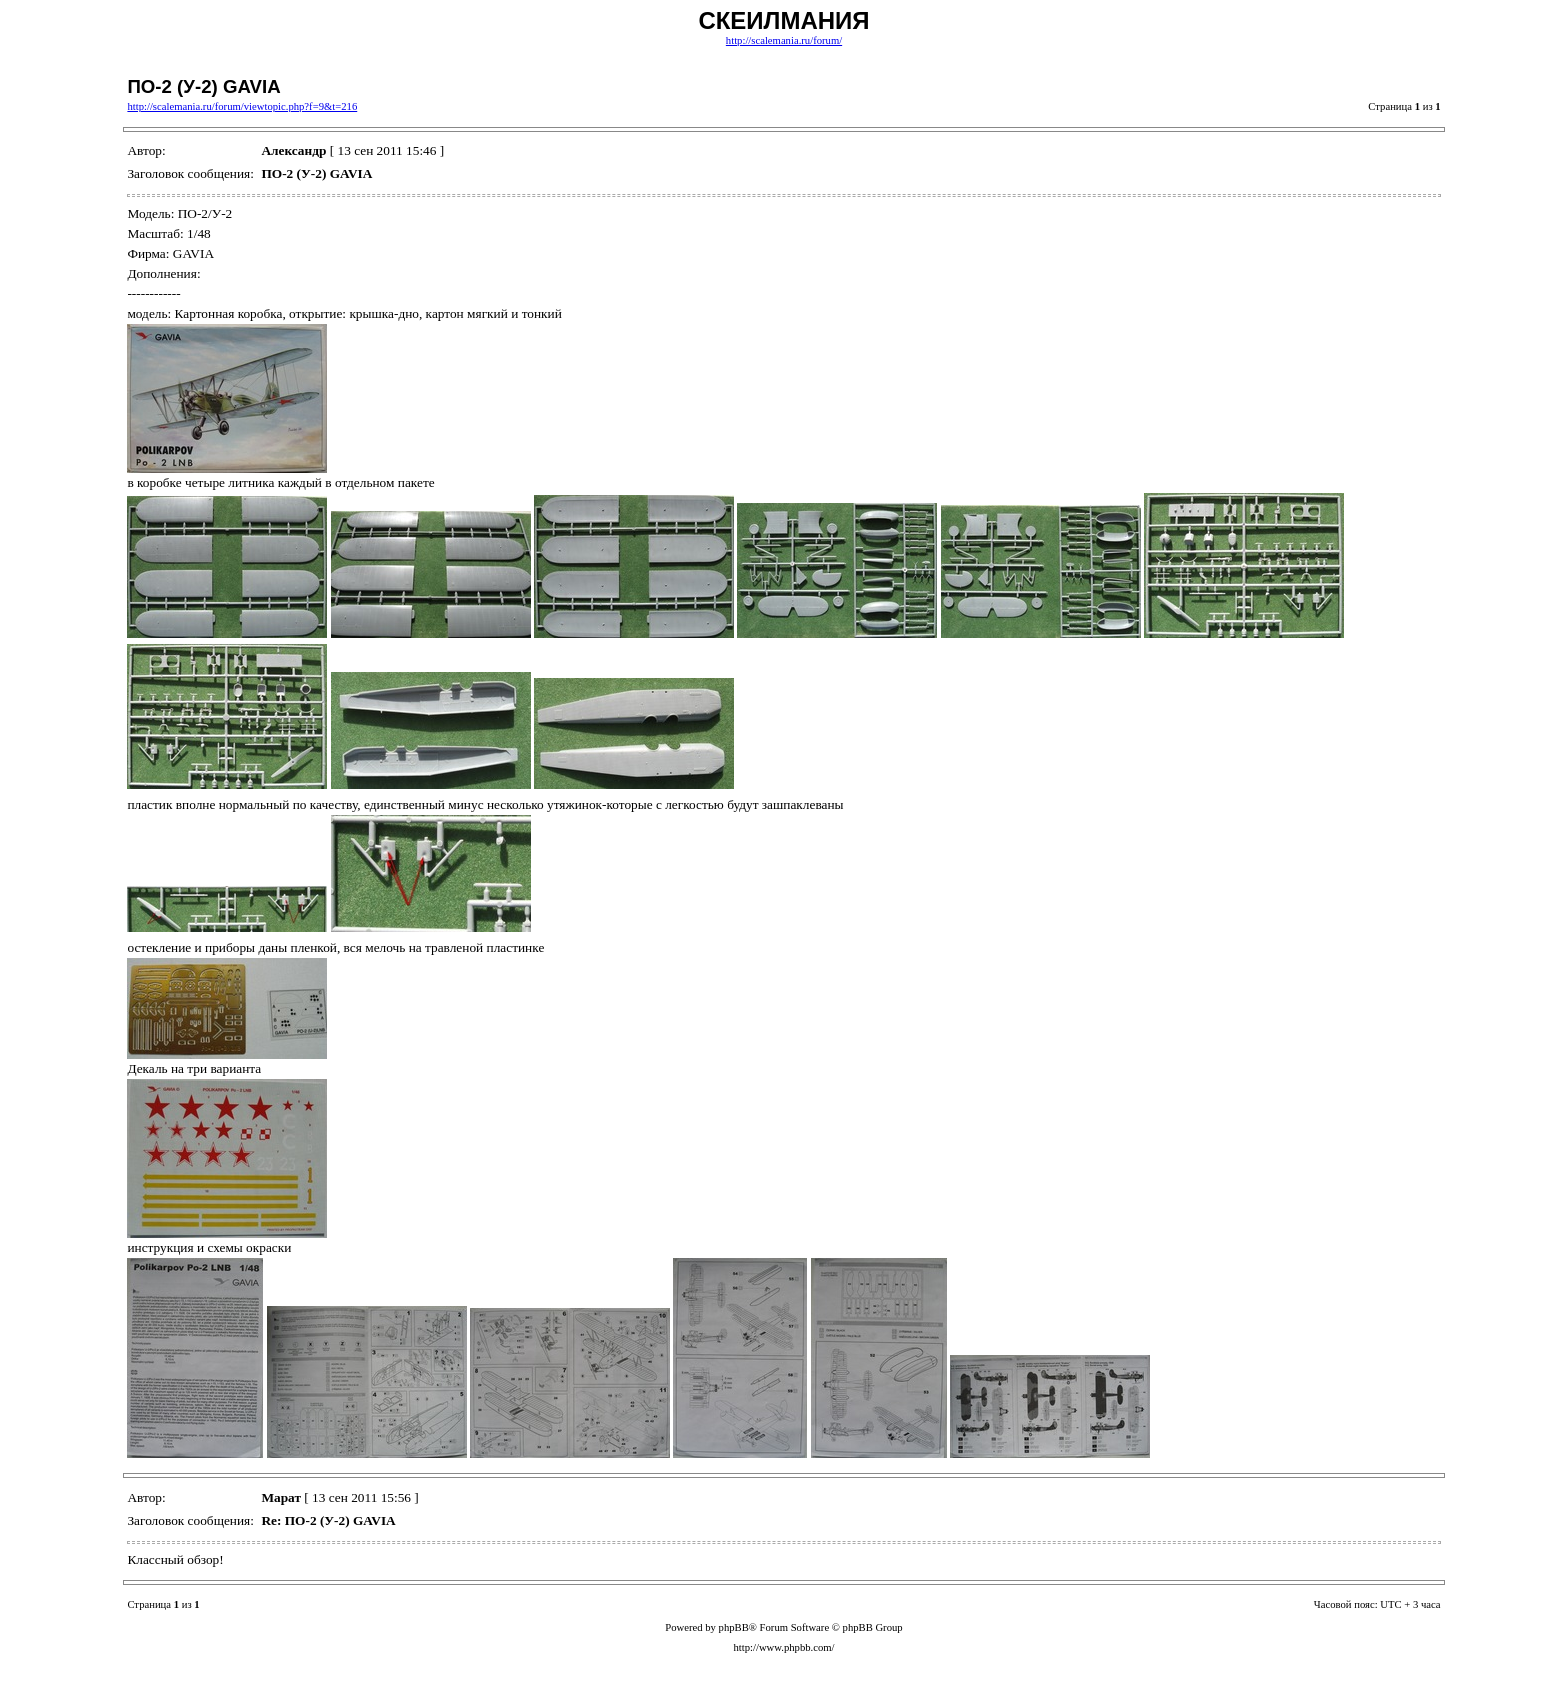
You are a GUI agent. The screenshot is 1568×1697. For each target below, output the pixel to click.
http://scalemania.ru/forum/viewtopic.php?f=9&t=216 (242, 106)
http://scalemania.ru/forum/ (784, 40)
